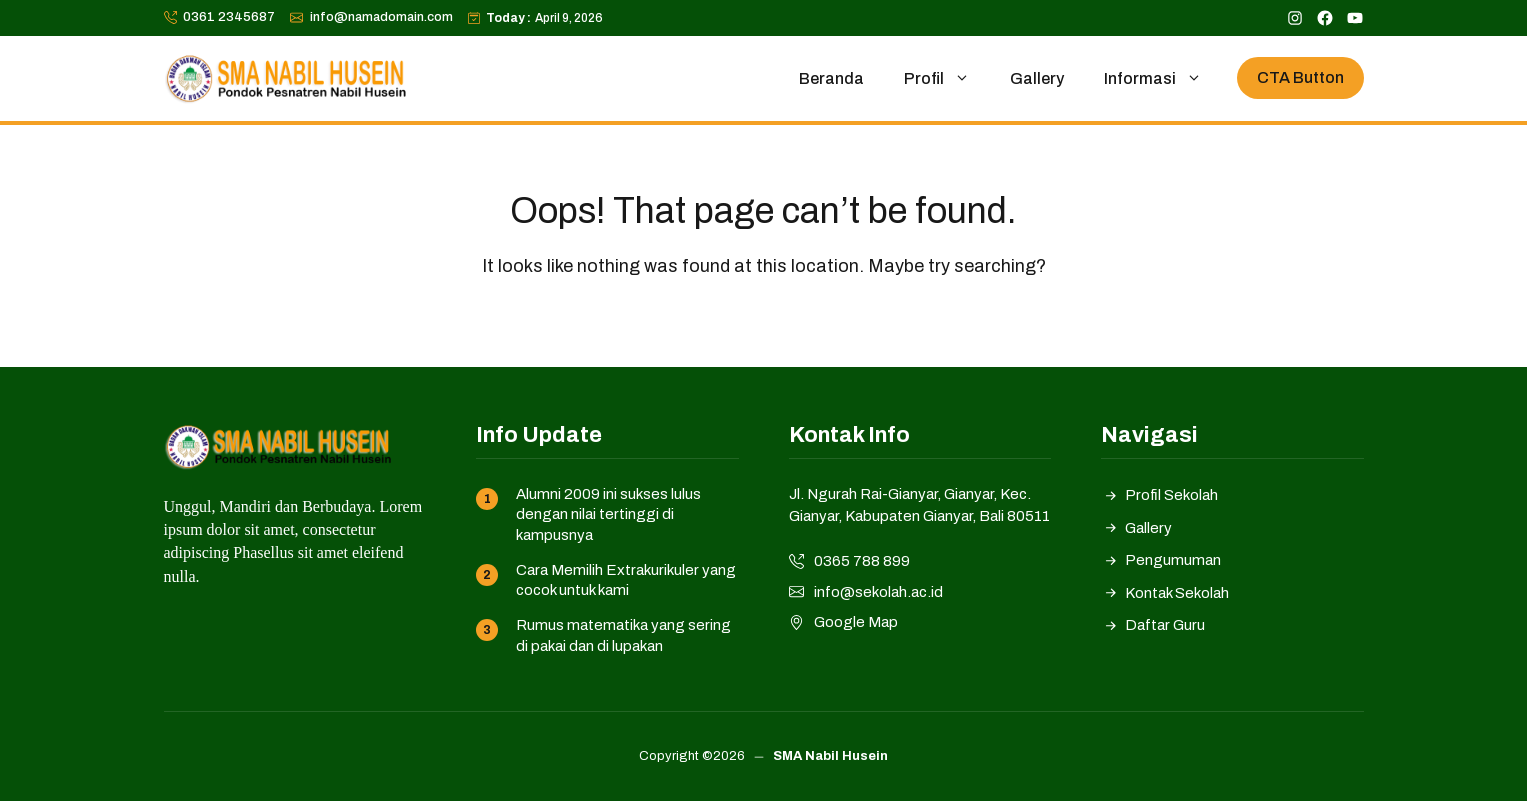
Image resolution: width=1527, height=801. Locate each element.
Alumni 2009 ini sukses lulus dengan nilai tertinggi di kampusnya (608, 514)
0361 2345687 (229, 17)
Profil (947, 78)
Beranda (831, 78)
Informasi (1163, 78)
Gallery (1037, 78)
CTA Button (1300, 77)
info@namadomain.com (381, 17)
